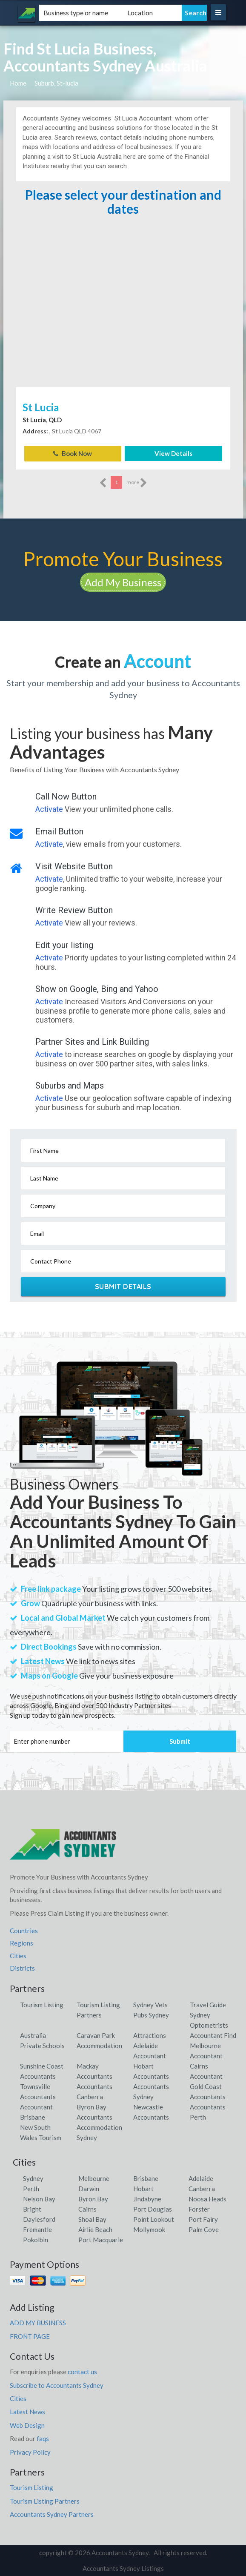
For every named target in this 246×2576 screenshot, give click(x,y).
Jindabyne (147, 2198)
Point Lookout (153, 2219)
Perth (31, 2188)
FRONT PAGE (30, 2336)
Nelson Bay (39, 2198)
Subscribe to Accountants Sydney (56, 2385)
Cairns (87, 2208)
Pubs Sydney (151, 2014)
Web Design (27, 2425)
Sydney (33, 2178)
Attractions (149, 2035)
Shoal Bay (92, 2219)
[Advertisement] (123, 321)
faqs (43, 2438)
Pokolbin (35, 2239)
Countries (24, 1930)
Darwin (88, 2188)
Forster (199, 2208)
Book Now (72, 453)
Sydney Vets (150, 2004)
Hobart (143, 2188)
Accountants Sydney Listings (123, 2568)
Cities (18, 1955)
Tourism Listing (41, 2004)
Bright (32, 2208)
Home (18, 83)
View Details (173, 453)
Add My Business (123, 582)
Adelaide (201, 2178)
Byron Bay (93, 2198)
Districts (22, 1967)
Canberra (202, 2188)
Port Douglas (152, 2208)
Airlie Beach (95, 2229)
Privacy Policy (30, 2452)
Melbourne (93, 2178)
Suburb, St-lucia (56, 83)
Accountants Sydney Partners (52, 2514)
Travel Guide (208, 2004)
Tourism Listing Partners (45, 2500)
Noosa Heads (207, 2198)
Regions (21, 1942)
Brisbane (145, 2178)
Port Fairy (203, 2219)
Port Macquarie (100, 2239)
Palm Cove (204, 2229)
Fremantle (37, 2229)
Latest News (27, 2412)
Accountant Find (213, 2035)
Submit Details (123, 1286)
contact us (82, 2371)
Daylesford (39, 2219)
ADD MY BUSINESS (38, 2322)
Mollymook (149, 2229)
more (136, 482)
